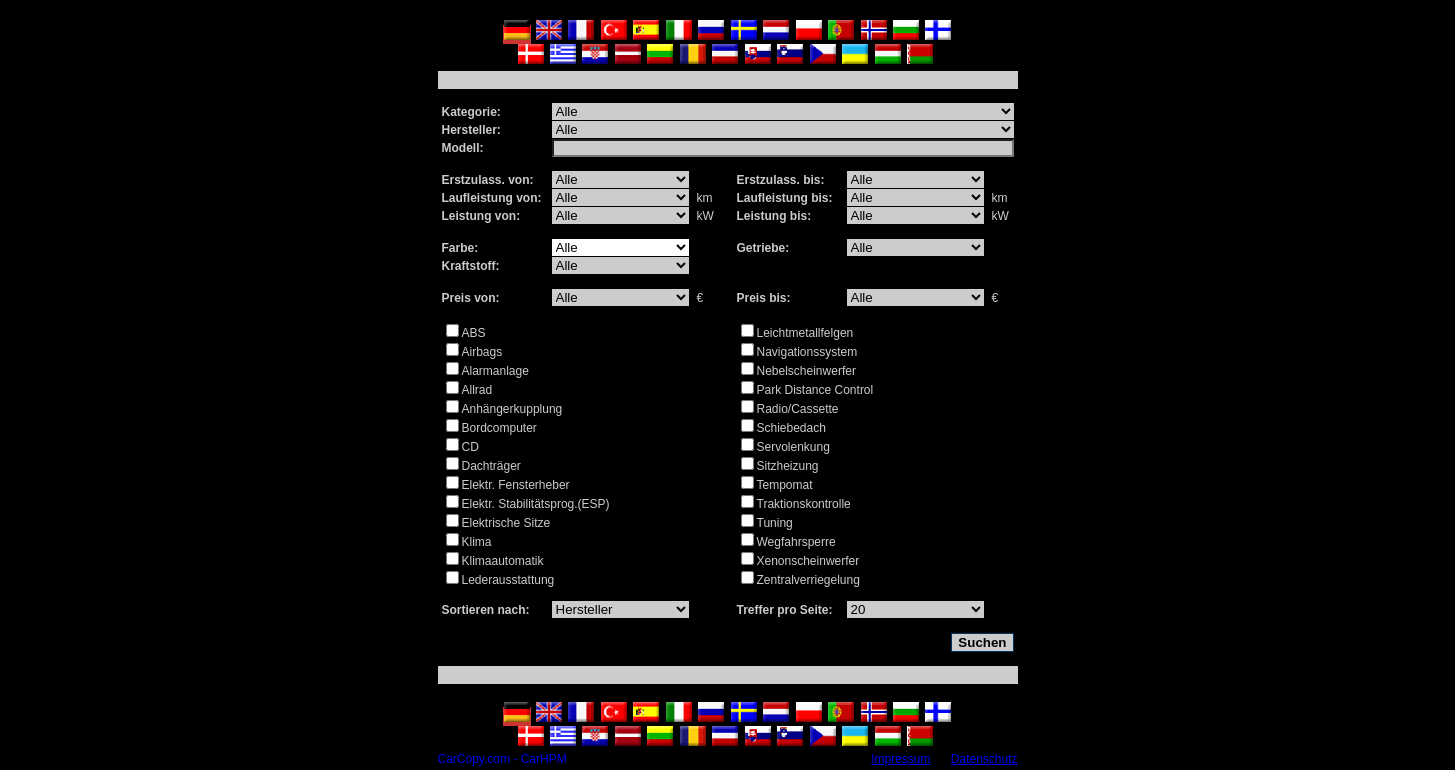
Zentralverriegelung (808, 580)
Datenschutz (984, 759)
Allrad (477, 390)
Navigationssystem (807, 352)
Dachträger (491, 466)
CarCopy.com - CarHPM (502, 759)
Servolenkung (793, 447)
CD (470, 447)
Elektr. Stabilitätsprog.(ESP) (536, 504)
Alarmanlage (495, 371)
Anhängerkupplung (512, 409)
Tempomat (785, 485)
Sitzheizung (788, 466)
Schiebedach (791, 428)
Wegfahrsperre (796, 542)
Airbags (482, 352)
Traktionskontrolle (804, 504)
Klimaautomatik (503, 561)
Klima (477, 542)
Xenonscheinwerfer (808, 561)
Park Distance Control (815, 390)
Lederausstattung (508, 580)
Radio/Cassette (798, 409)
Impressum (900, 759)
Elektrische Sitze (506, 523)
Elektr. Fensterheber (516, 485)
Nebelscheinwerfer (806, 371)
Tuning (775, 523)
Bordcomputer (499, 428)
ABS (474, 333)
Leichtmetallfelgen (805, 333)
